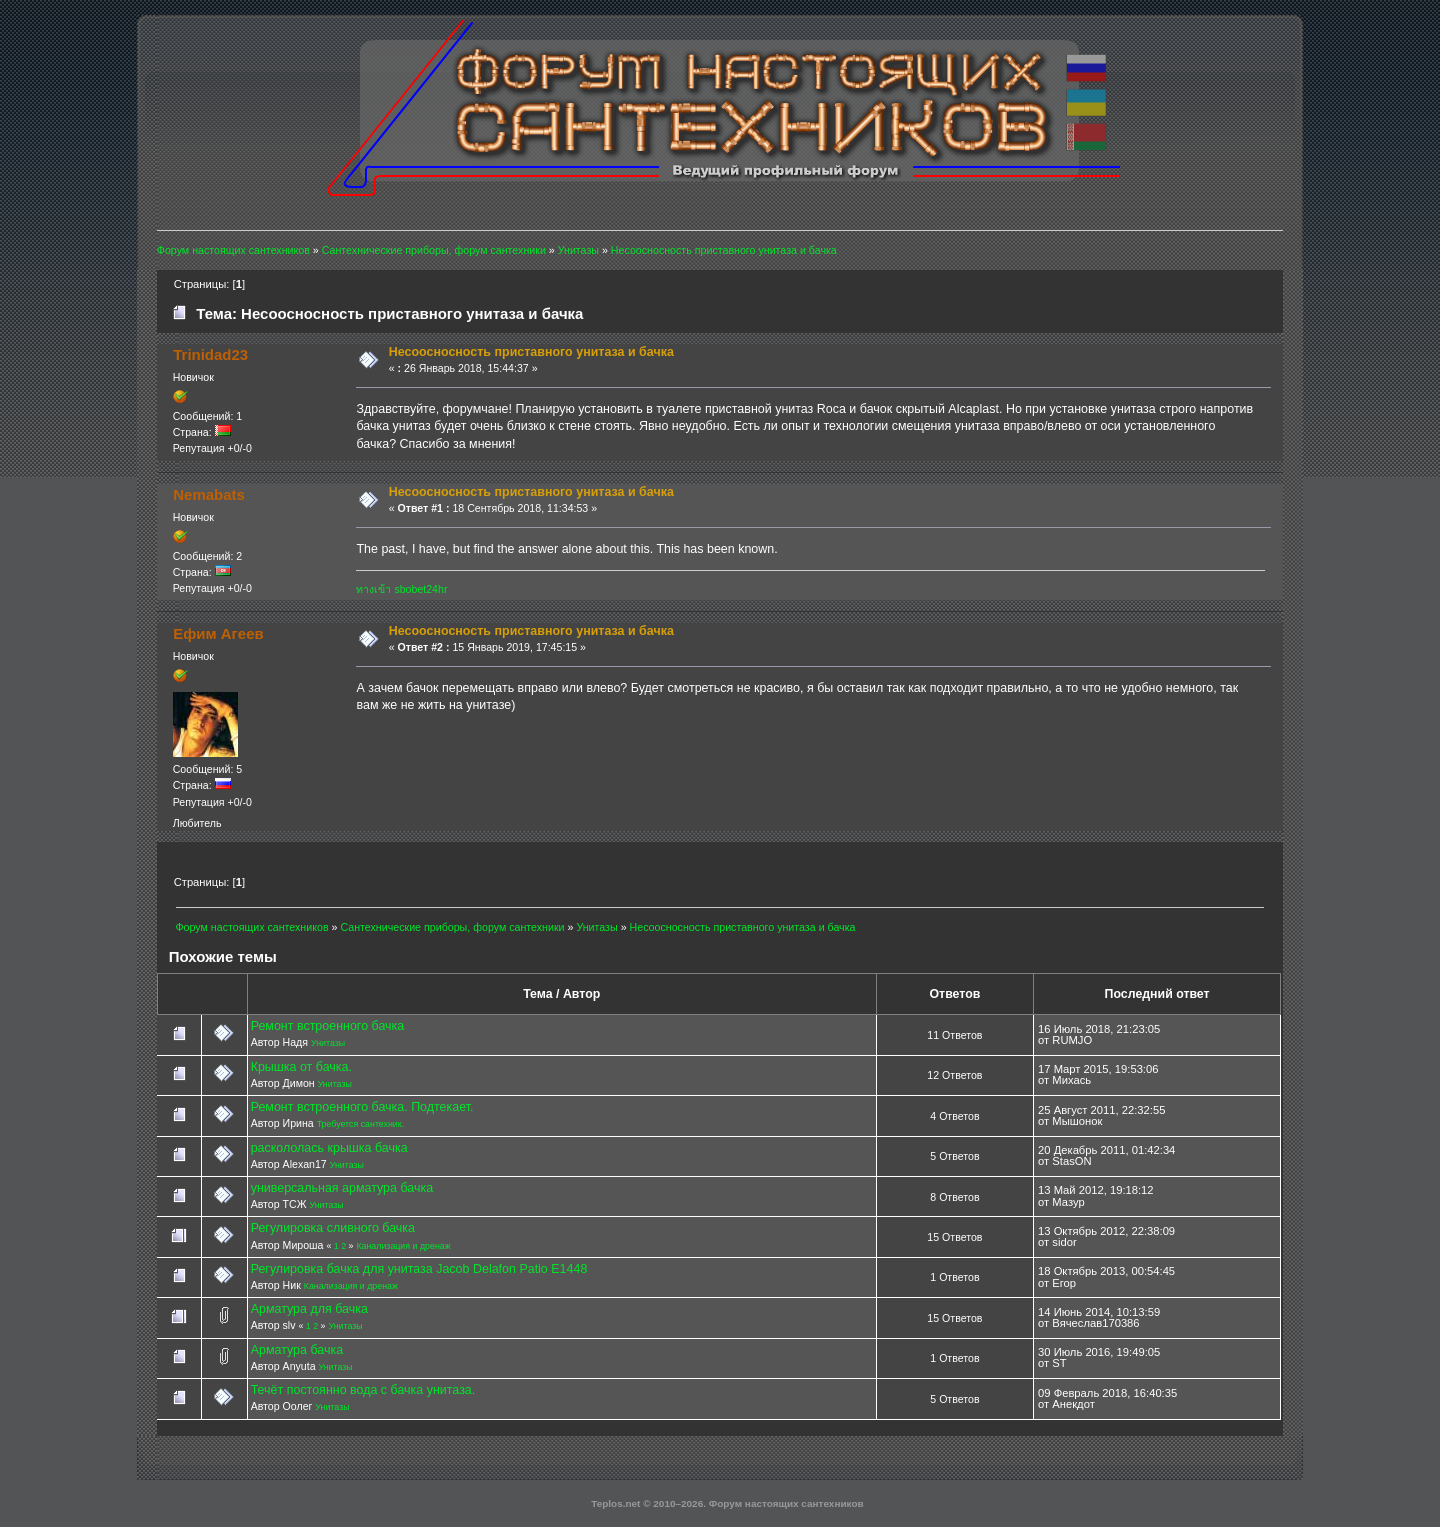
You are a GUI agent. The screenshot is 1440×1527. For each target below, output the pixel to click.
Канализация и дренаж (403, 1246)
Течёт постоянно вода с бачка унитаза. (363, 1390)
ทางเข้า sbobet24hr (401, 589)
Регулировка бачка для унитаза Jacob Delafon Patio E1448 (419, 1269)
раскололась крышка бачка (329, 1148)
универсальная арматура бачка (342, 1188)
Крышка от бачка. (301, 1067)
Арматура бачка (297, 1350)
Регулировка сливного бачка (333, 1228)
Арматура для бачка (309, 1309)
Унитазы (328, 1043)
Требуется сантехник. (360, 1124)
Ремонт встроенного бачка (328, 1026)
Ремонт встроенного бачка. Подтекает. (362, 1107)
